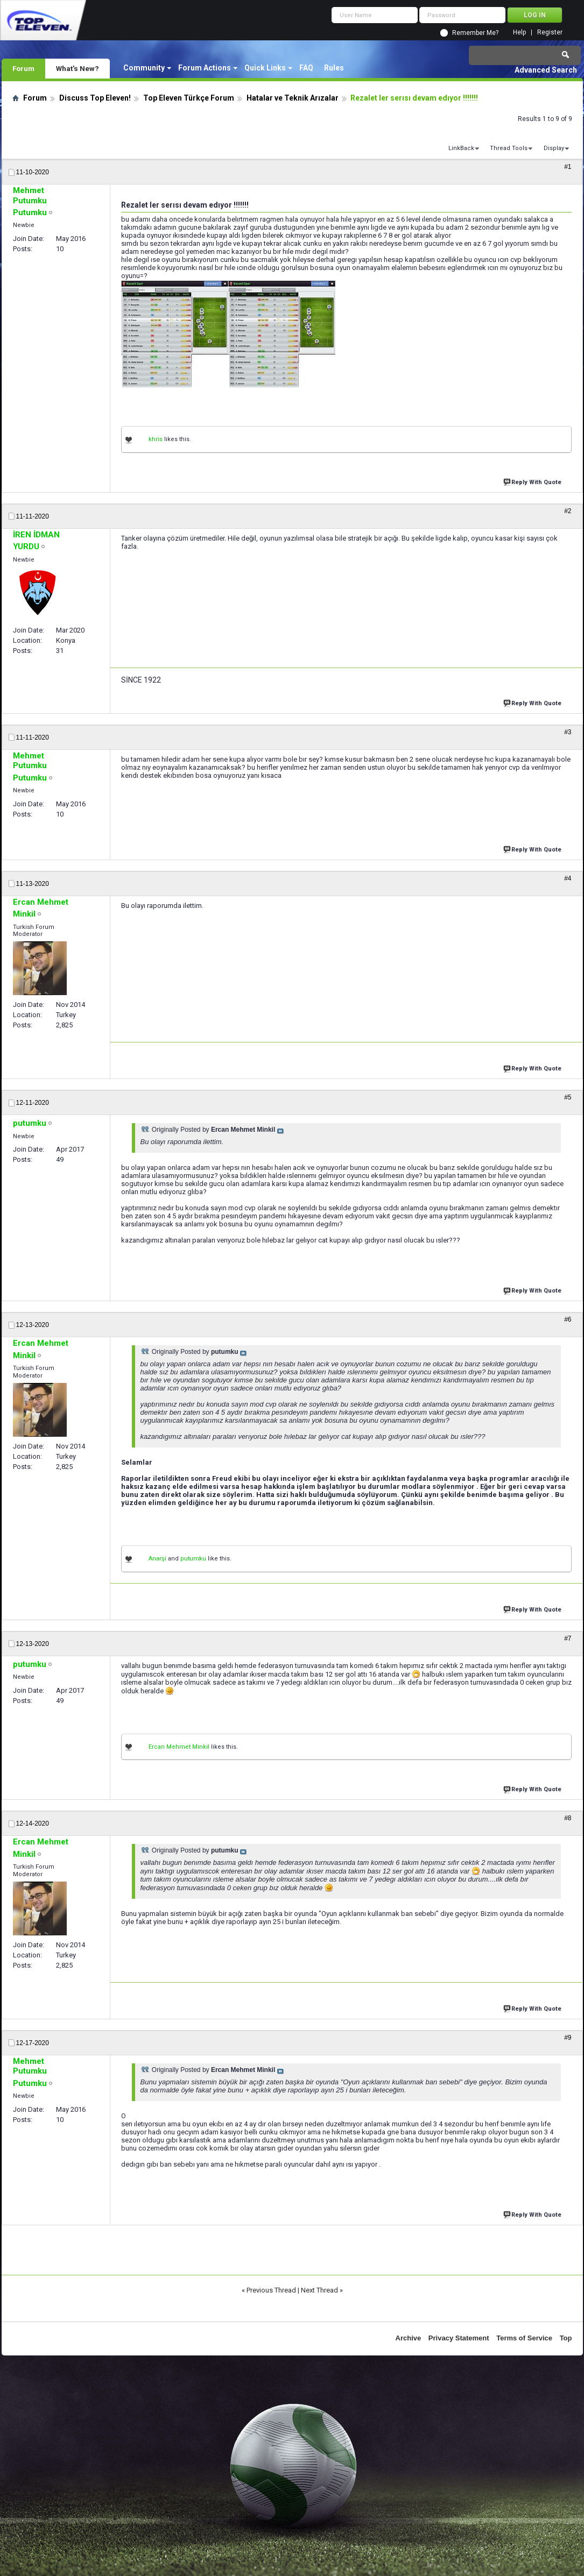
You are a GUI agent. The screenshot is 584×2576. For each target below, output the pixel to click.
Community (144, 67)
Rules (334, 67)
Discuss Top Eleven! (95, 98)
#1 (567, 167)
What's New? (77, 68)
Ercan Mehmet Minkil (179, 1746)
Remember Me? (475, 33)
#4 (567, 878)
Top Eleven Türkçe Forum (188, 98)
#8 (567, 1818)
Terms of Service (524, 2338)
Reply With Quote (533, 481)
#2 (567, 511)
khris (156, 439)
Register (549, 33)
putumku (193, 1558)
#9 (567, 2037)
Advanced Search (546, 70)
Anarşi (157, 1558)
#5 (567, 1097)
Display (554, 148)
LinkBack (461, 148)
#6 (567, 1319)
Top (566, 2338)
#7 (567, 1638)
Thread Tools (508, 148)
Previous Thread (271, 2290)
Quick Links (265, 67)
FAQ (306, 67)
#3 (567, 732)
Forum (23, 68)
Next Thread (319, 2290)
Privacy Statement (458, 2338)
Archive (408, 2338)
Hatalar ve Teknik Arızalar (293, 98)
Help (519, 33)
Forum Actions (204, 67)
